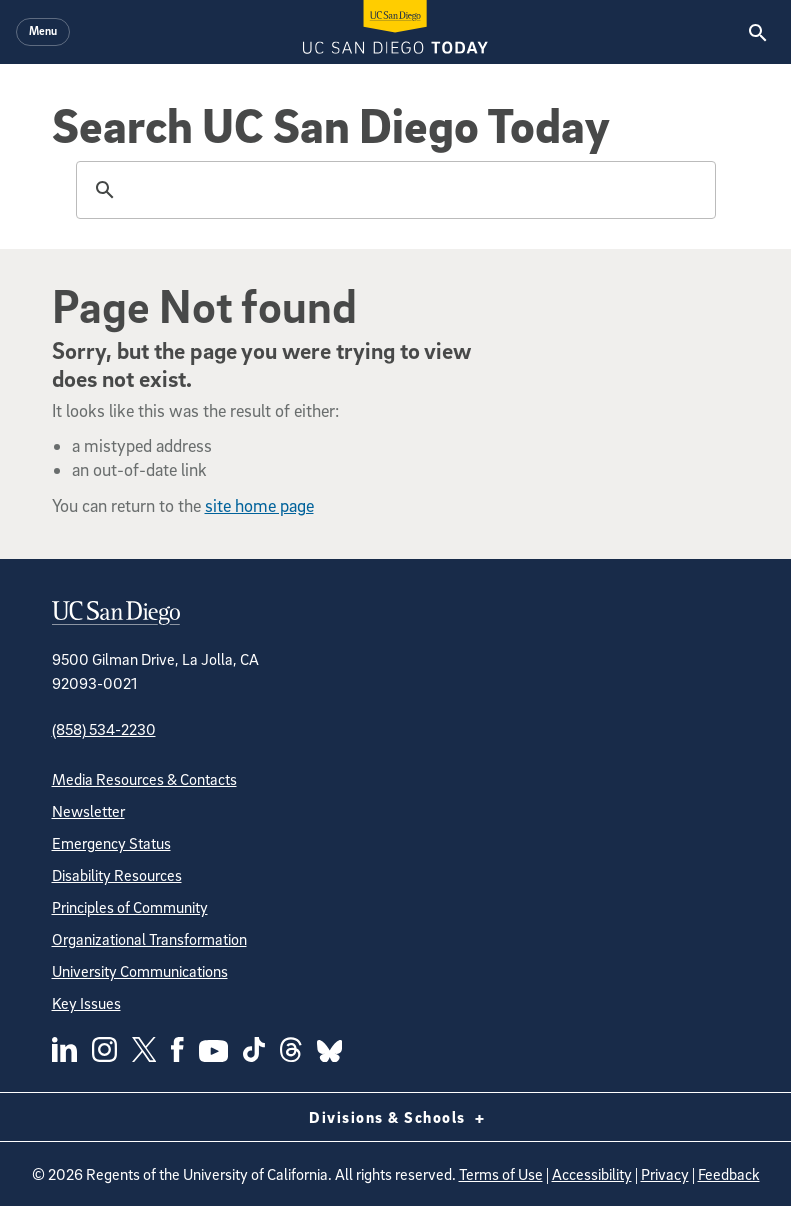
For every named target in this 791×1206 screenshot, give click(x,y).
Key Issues (86, 1003)
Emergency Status (111, 843)
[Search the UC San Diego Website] (757, 32)
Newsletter (88, 811)
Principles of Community (130, 907)
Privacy (665, 1174)
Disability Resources (117, 875)
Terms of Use (501, 1174)
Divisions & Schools (395, 1117)
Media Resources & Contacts (144, 779)
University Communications (140, 971)
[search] (393, 190)
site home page (259, 505)
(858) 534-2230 (104, 729)
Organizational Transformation (149, 939)
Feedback (729, 1174)
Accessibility (592, 1174)
